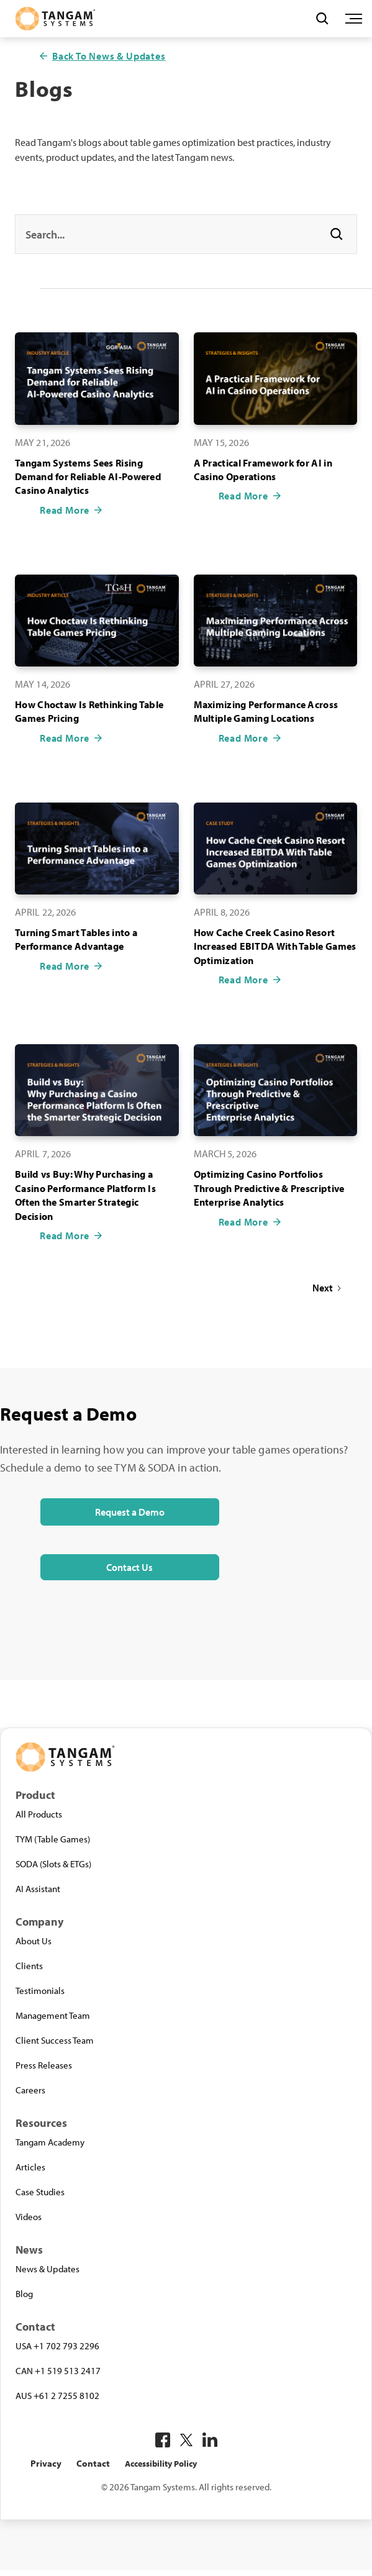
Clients (29, 1965)
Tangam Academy (50, 2142)
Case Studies (40, 2191)
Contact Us (129, 1567)
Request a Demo (130, 1512)
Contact (93, 2463)
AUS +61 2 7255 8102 (57, 2395)
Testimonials (40, 1990)
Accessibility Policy (161, 2463)
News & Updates (47, 2268)
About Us (34, 1940)
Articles (30, 2166)
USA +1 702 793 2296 (57, 2345)
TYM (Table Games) (53, 1838)
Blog (24, 2293)
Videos (29, 2216)
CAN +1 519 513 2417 (58, 2370)
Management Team (53, 2015)
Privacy (45, 2463)
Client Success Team (55, 2040)
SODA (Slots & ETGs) (53, 1863)
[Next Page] (327, 1287)
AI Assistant (38, 1888)
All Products (39, 1814)
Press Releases (44, 2065)
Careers (30, 2089)
